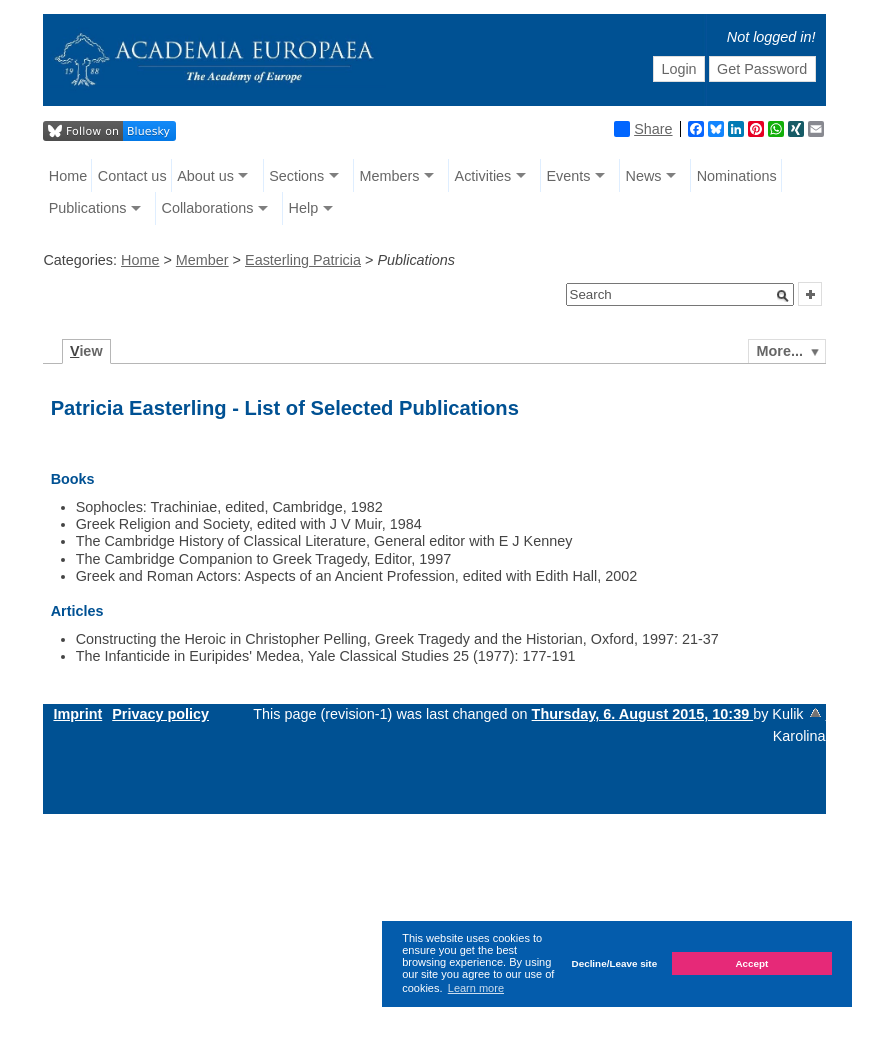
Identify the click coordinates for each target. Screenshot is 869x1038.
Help (304, 208)
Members (389, 176)
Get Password (762, 69)
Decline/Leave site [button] (615, 963)
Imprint (77, 714)
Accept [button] (751, 963)
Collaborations (207, 208)
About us (205, 176)
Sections (296, 176)
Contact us (132, 176)
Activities (483, 176)
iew (86, 351)
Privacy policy (160, 714)
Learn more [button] (476, 988)
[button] (783, 296)
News (644, 176)
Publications (88, 208)
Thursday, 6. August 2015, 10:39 (643, 714)
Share (643, 129)
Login (678, 69)
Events (568, 176)
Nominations (737, 176)
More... (780, 351)
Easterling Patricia (303, 260)
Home (68, 176)
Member (202, 260)
